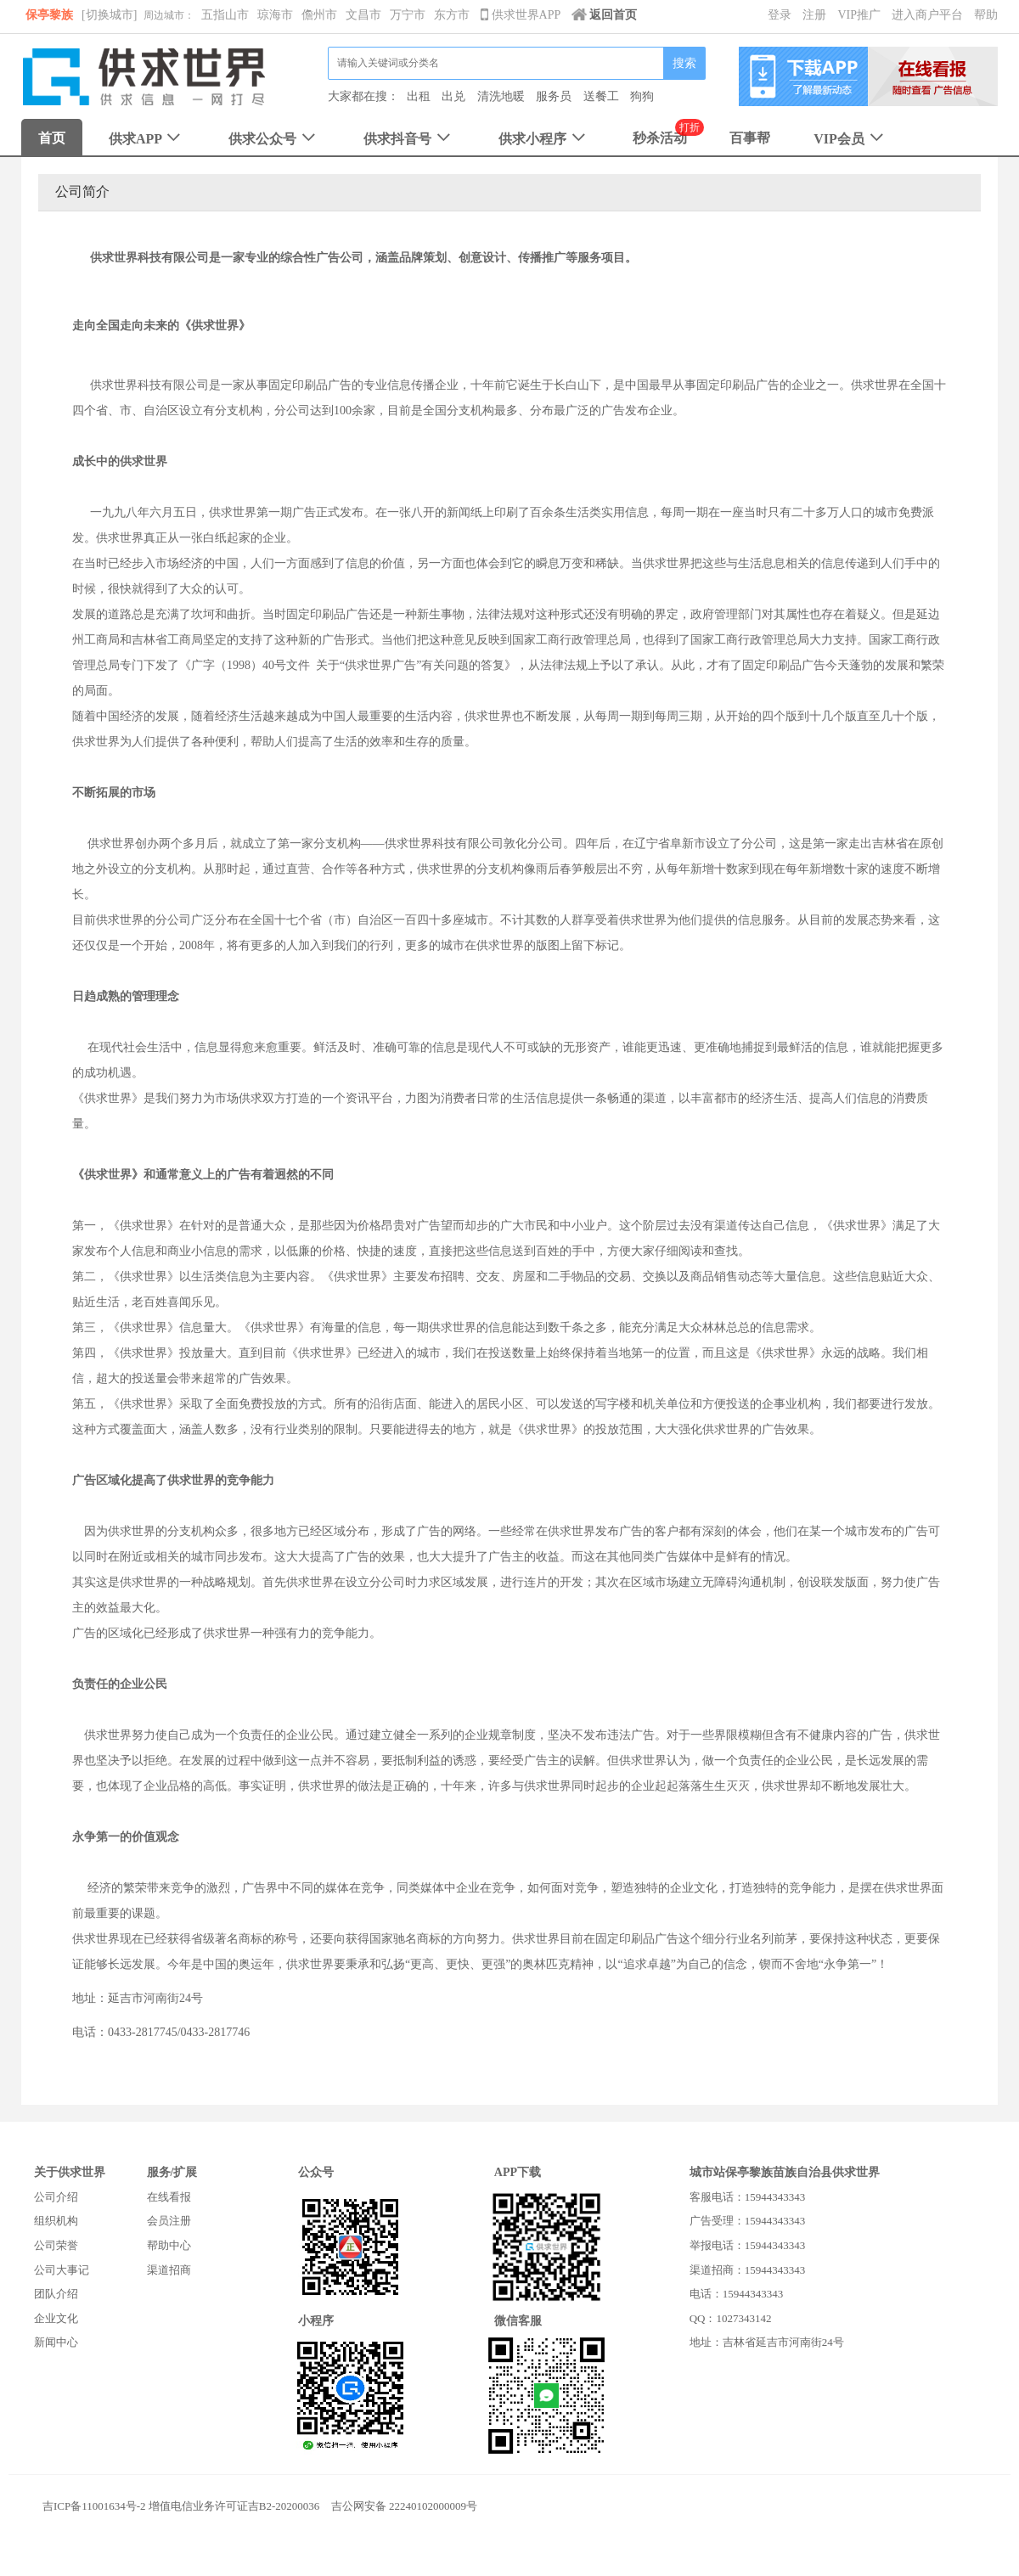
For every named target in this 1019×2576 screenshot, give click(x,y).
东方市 (452, 14)
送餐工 (601, 96)
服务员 (553, 96)
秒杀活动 (660, 138)
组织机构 (56, 2220)
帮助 (986, 14)
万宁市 (407, 14)
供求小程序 (543, 139)
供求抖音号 (408, 139)
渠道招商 (169, 2270)
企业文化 (56, 2318)
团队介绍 (56, 2293)
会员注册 (169, 2220)
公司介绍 (56, 2197)
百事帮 (749, 138)
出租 (419, 96)
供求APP (146, 139)
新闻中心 (56, 2342)
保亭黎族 (49, 14)
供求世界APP (522, 14)
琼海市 (275, 14)
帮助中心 (169, 2245)
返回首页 (604, 14)
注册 (814, 14)
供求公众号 (273, 139)
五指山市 (225, 14)
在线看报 (169, 2197)
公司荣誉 (56, 2245)
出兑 (453, 96)
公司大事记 (61, 2270)
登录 (779, 14)
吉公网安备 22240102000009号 (404, 2506)
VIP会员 (850, 139)
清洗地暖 (501, 96)
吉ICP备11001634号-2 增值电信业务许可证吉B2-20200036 (180, 2506)
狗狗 (642, 96)
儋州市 (319, 14)
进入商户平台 (927, 14)
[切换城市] (109, 14)
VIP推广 (859, 14)
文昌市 (363, 14)
